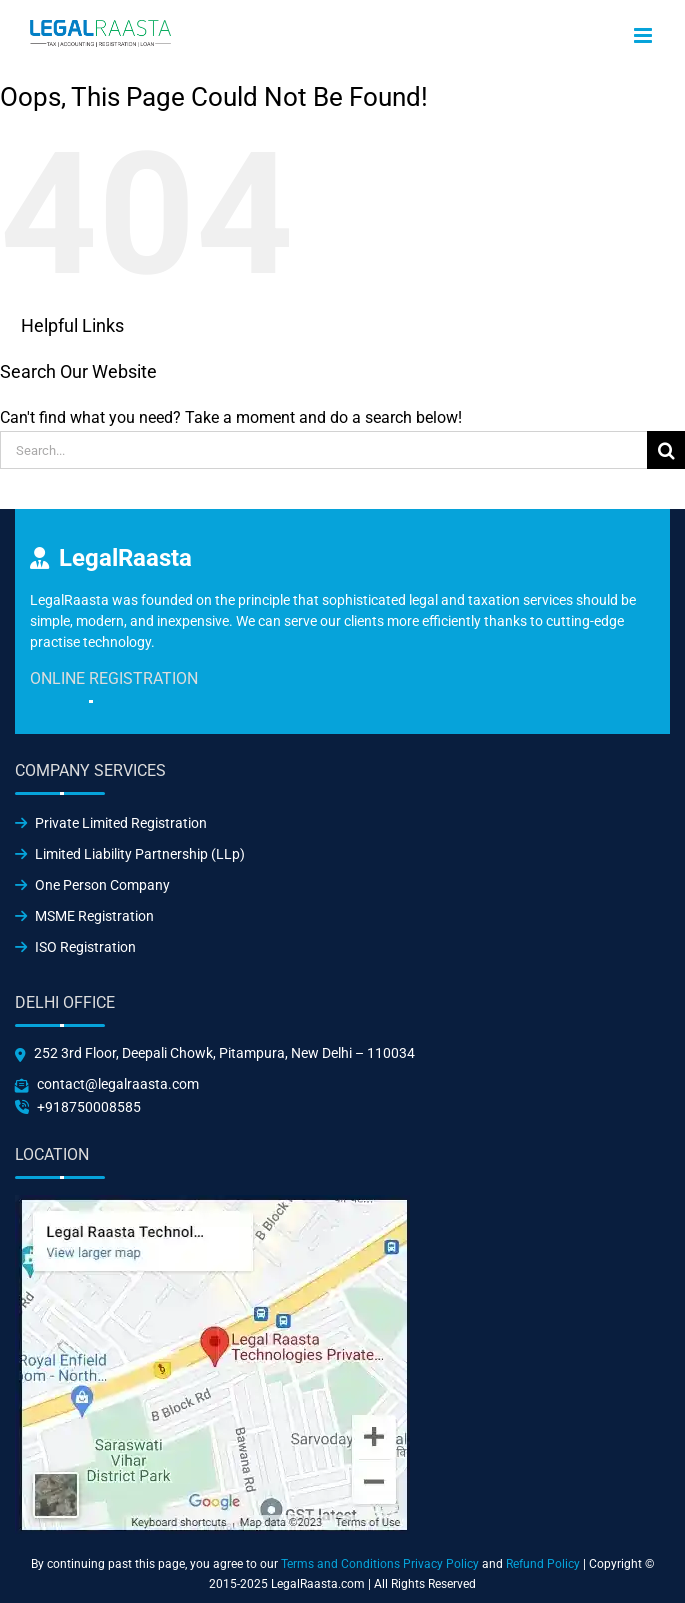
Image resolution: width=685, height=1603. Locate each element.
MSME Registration (84, 916)
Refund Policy (543, 1564)
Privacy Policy (441, 1564)
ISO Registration (75, 947)
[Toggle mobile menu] (644, 35)
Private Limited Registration (111, 823)
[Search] (666, 450)
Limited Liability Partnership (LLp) (130, 854)
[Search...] (323, 450)
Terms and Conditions (340, 1564)
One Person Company (92, 885)
